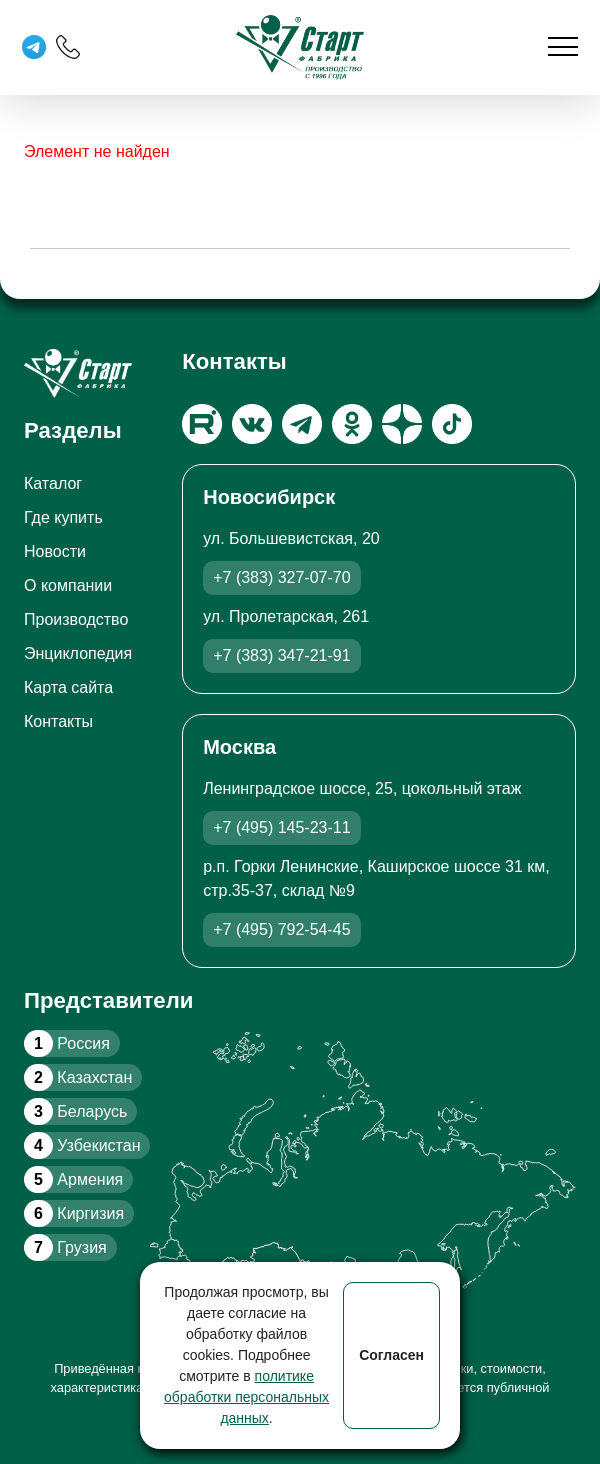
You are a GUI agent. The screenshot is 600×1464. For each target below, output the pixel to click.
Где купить (63, 517)
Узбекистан (82, 1145)
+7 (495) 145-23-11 (281, 827)
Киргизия (74, 1213)
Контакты (58, 721)
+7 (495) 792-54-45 (281, 929)
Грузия (65, 1247)
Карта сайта (68, 687)
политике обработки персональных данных (246, 1397)
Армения (73, 1179)
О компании (68, 585)
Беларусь (75, 1111)
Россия (67, 1043)
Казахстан (78, 1077)
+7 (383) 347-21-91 (281, 655)
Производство (76, 619)
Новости (55, 551)
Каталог (53, 483)
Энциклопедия (78, 653)
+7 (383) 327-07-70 (281, 577)
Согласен (391, 1355)
